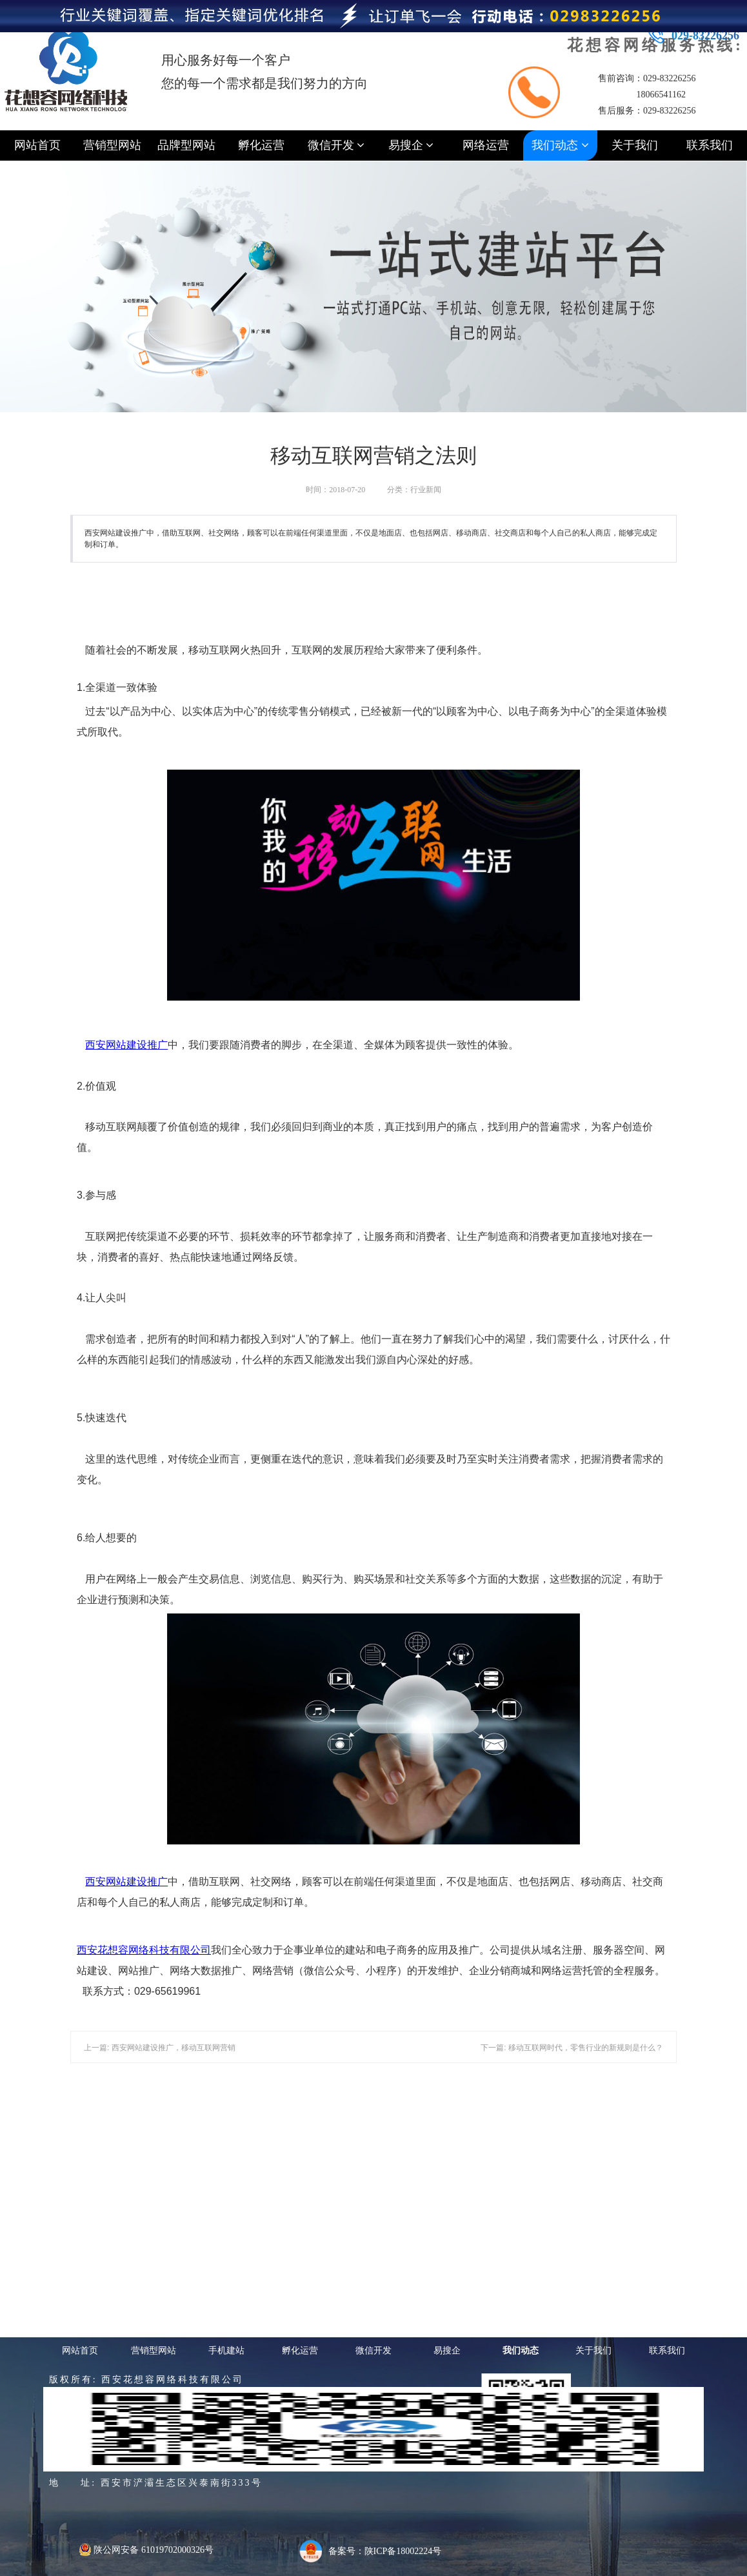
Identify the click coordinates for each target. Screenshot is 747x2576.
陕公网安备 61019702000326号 (146, 2550)
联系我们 (709, 145)
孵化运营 (261, 145)
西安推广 (126, 1044)
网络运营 (486, 145)
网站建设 (126, 1044)
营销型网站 (112, 145)
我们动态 (560, 145)
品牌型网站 (186, 145)
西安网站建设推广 (126, 1881)
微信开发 (336, 145)
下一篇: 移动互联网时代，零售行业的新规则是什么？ (572, 2047)
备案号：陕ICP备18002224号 (385, 2551)
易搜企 (411, 145)
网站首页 (37, 145)
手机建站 (226, 2350)
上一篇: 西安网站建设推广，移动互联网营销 (159, 2047)
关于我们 (635, 145)
